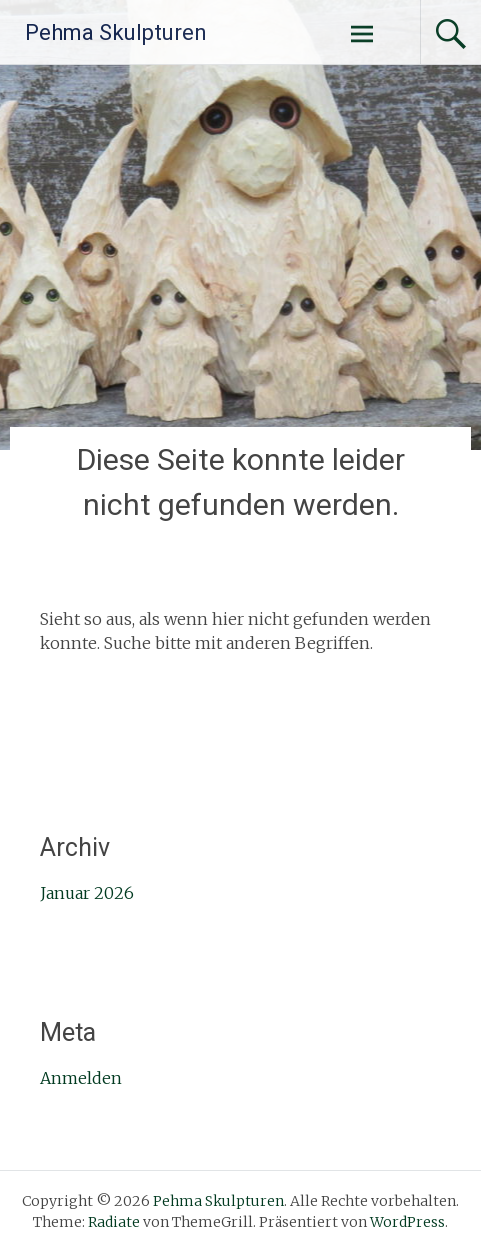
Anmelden (81, 1078)
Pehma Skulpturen (116, 32)
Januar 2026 (87, 893)
